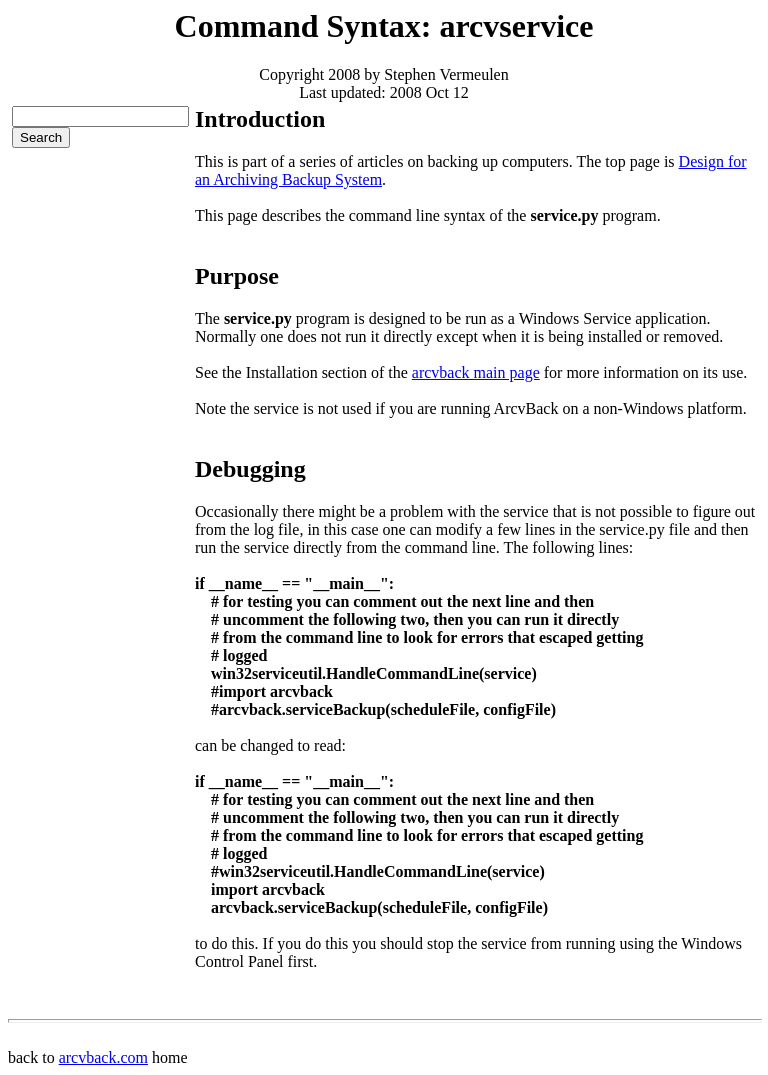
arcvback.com (103, 1057)
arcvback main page (476, 372)
